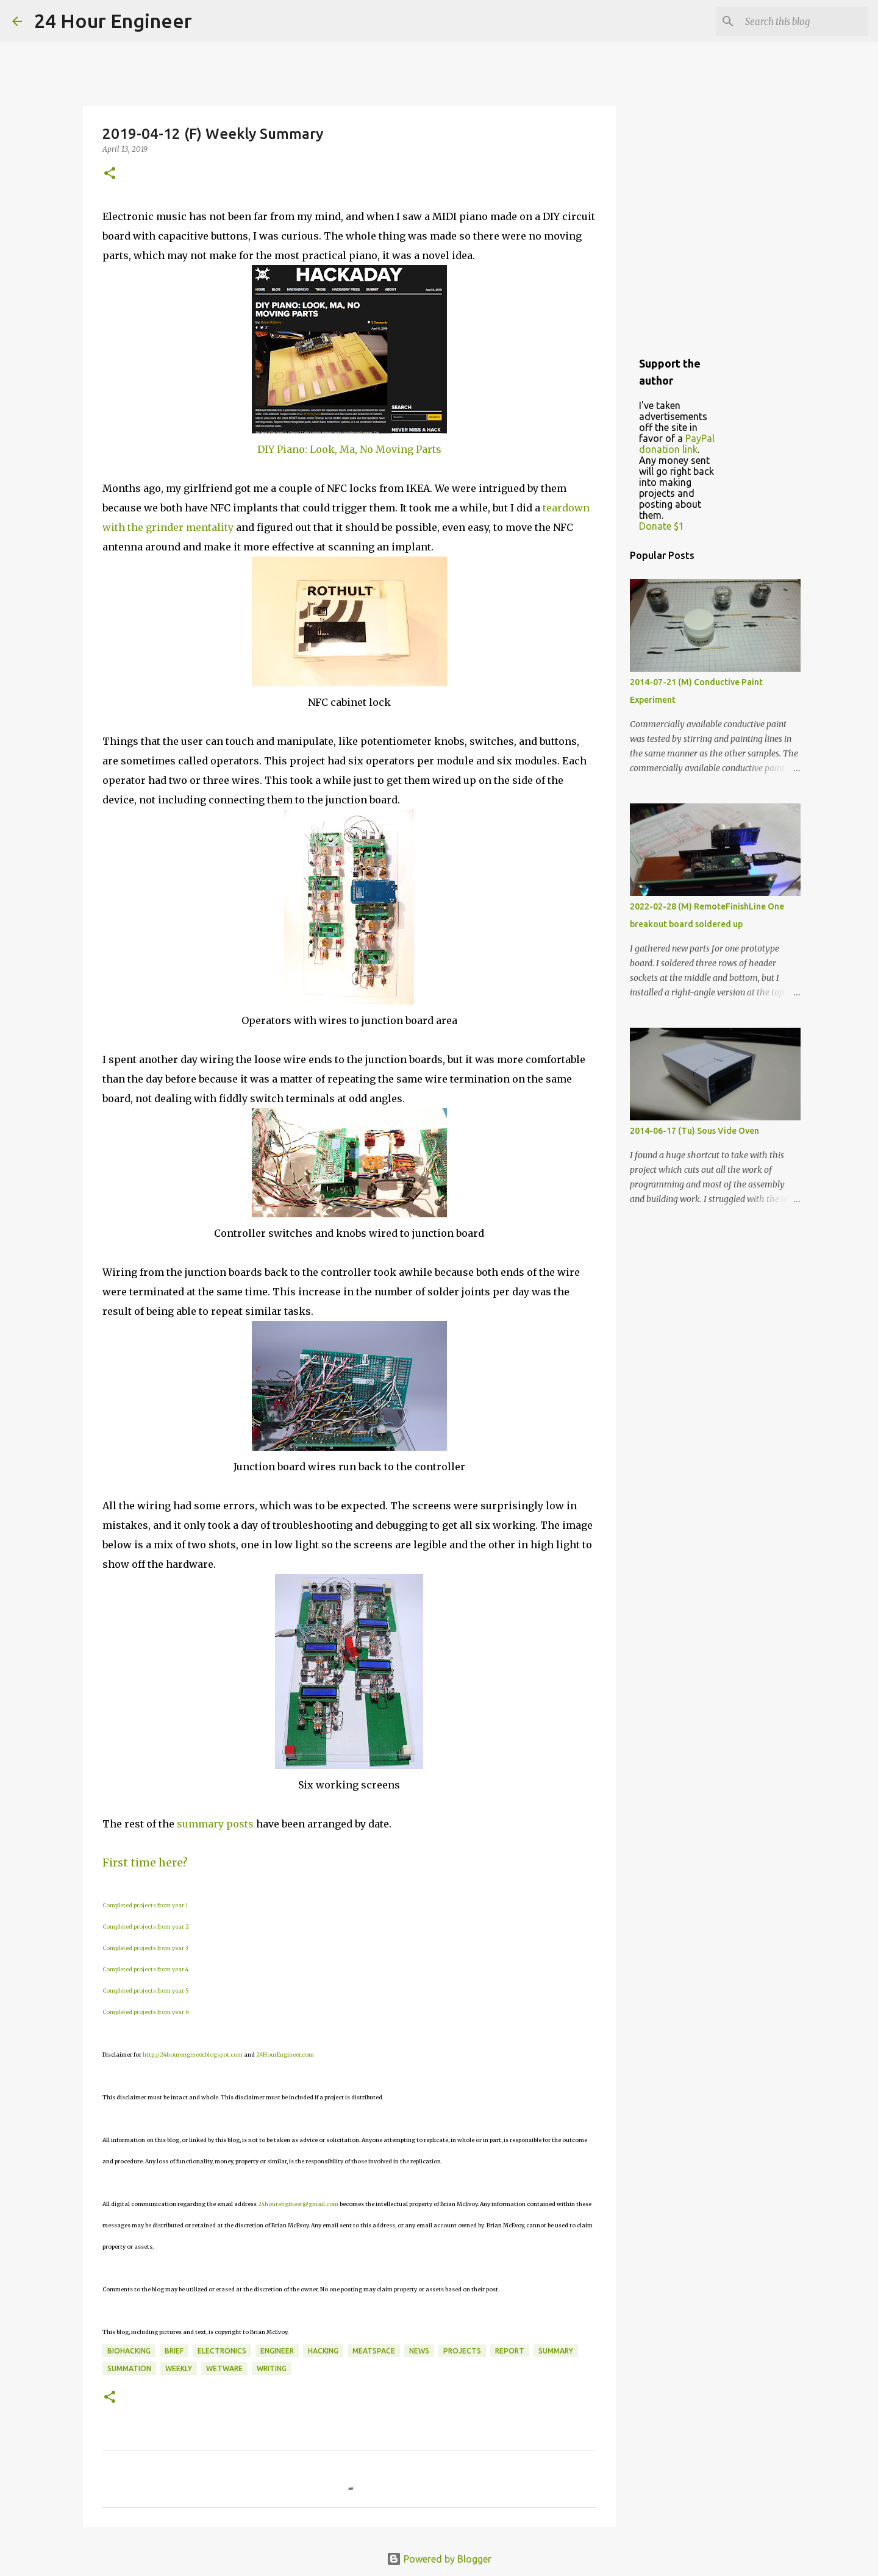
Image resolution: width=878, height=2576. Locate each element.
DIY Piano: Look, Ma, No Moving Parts (349, 449)
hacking (323, 2351)
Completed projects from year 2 (145, 1926)
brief (174, 2351)
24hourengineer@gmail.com (298, 2204)
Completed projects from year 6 (145, 2011)
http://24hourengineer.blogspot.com (193, 2054)
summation (129, 2368)
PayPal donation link (677, 444)
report (509, 2351)
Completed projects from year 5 (145, 1990)
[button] (109, 174)
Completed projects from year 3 (145, 1947)
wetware (224, 2368)
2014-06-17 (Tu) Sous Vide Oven (694, 1131)
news (419, 2351)
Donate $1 (661, 526)
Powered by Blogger (439, 2558)
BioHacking (129, 2351)
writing (272, 2368)
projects (462, 2351)
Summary (555, 2351)
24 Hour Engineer (113, 21)
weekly (178, 2368)
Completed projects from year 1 (145, 1905)
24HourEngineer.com (285, 2054)
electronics (222, 2351)
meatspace (373, 2351)
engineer (277, 2351)
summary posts (215, 1824)
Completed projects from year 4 (145, 1969)
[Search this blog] (804, 21)
